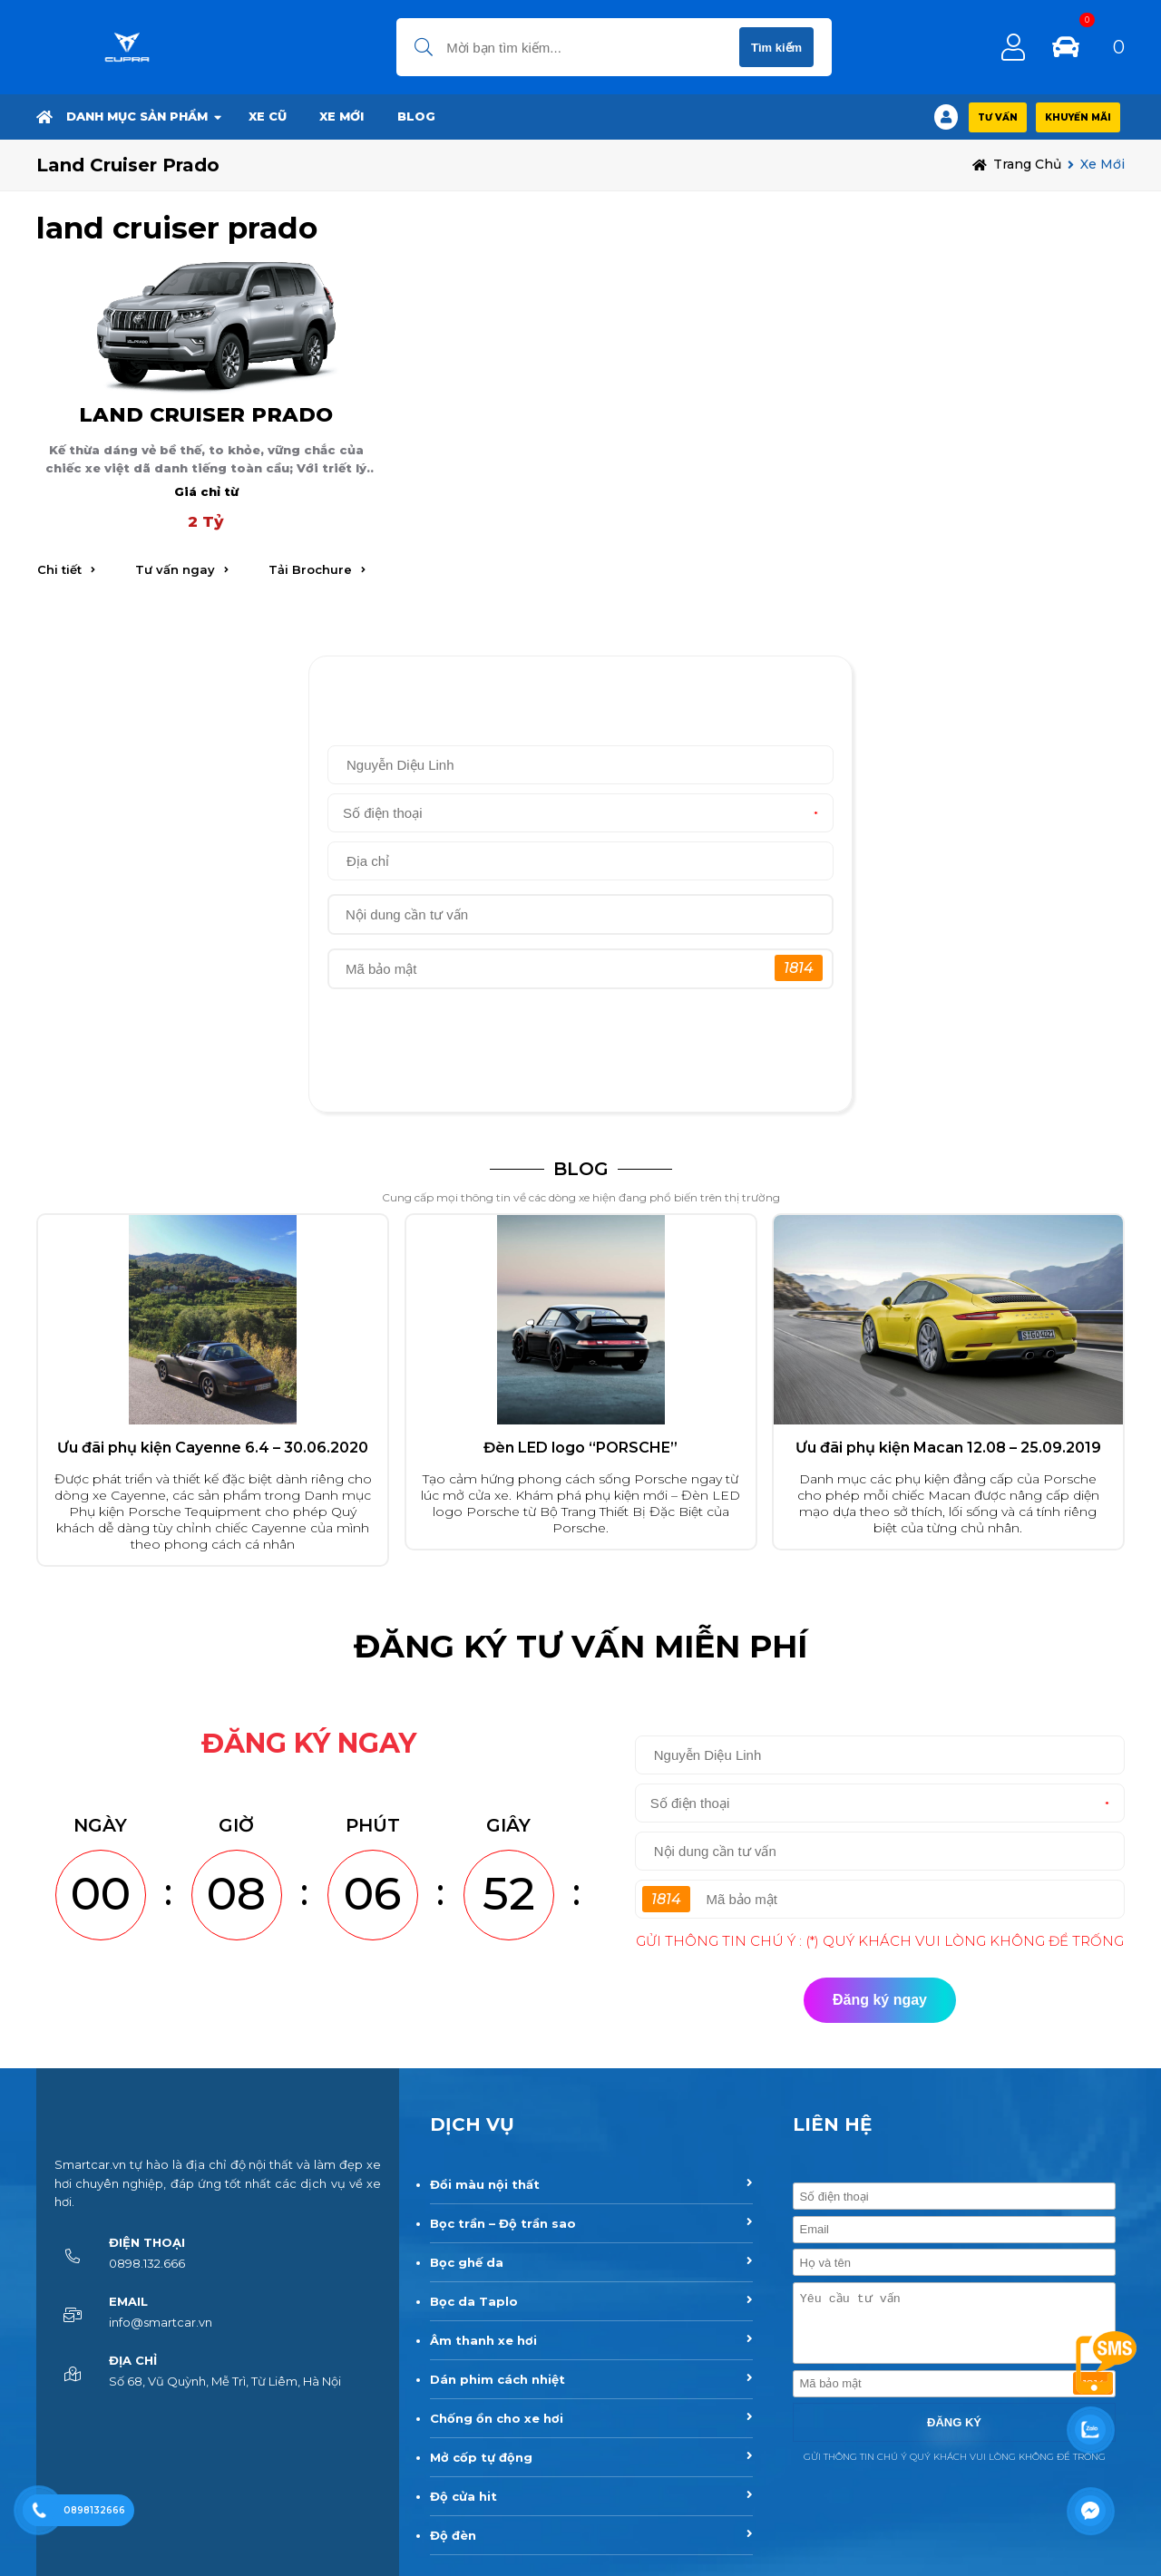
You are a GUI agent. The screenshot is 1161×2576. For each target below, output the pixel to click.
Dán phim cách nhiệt (497, 2379)
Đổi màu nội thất (485, 2184)
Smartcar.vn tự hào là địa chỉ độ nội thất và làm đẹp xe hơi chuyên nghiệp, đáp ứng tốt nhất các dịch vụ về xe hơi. (217, 2183)
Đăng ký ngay (581, 1070)
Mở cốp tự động (481, 2457)
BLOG (416, 116)
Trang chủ (1027, 164)
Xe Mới (341, 116)
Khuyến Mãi (1078, 117)
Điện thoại (147, 2242)
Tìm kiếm (776, 47)
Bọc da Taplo (474, 2301)
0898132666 (94, 2510)
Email (128, 2301)
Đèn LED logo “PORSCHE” (580, 1447)
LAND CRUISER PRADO (206, 414)
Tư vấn (998, 117)
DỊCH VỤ (472, 2124)
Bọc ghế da (466, 2262)
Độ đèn (453, 2535)
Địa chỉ (133, 2360)
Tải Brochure (310, 569)
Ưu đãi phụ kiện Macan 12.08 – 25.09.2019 (948, 1447)
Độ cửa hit (463, 2496)
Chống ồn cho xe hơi (496, 2418)
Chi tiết (59, 569)
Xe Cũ (268, 116)
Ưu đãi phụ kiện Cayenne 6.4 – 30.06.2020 (212, 1447)
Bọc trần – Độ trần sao (503, 2223)
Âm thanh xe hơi (483, 2340)
